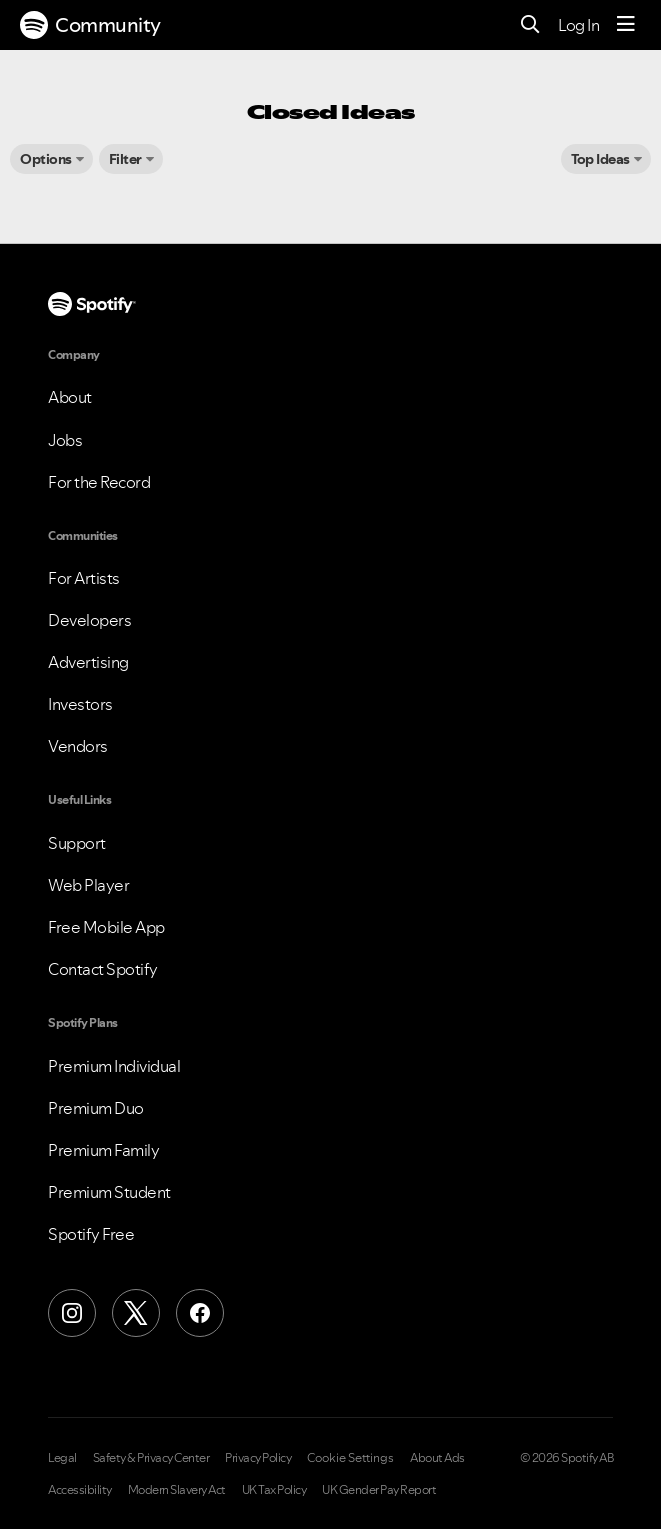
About (70, 397)
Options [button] (46, 159)
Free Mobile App (106, 927)
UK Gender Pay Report (379, 1490)
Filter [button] (125, 159)
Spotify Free (91, 1234)
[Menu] (626, 25)
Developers (89, 620)
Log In (578, 25)
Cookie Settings (350, 1458)
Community (90, 25)
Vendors (78, 746)
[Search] (530, 25)
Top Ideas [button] (600, 159)
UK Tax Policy (274, 1490)
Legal (62, 1458)
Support (77, 843)
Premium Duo (96, 1108)
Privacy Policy (258, 1458)
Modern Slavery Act (177, 1490)
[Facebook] (200, 1313)
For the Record (99, 482)
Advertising (88, 662)
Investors (80, 704)
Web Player (88, 885)
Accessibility (80, 1490)
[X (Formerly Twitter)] (136, 1313)
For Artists (84, 578)
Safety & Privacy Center (151, 1458)
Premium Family (103, 1150)
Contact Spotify (103, 969)
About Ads (437, 1458)
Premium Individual (114, 1066)
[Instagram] (72, 1313)
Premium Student (109, 1192)
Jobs (65, 440)
